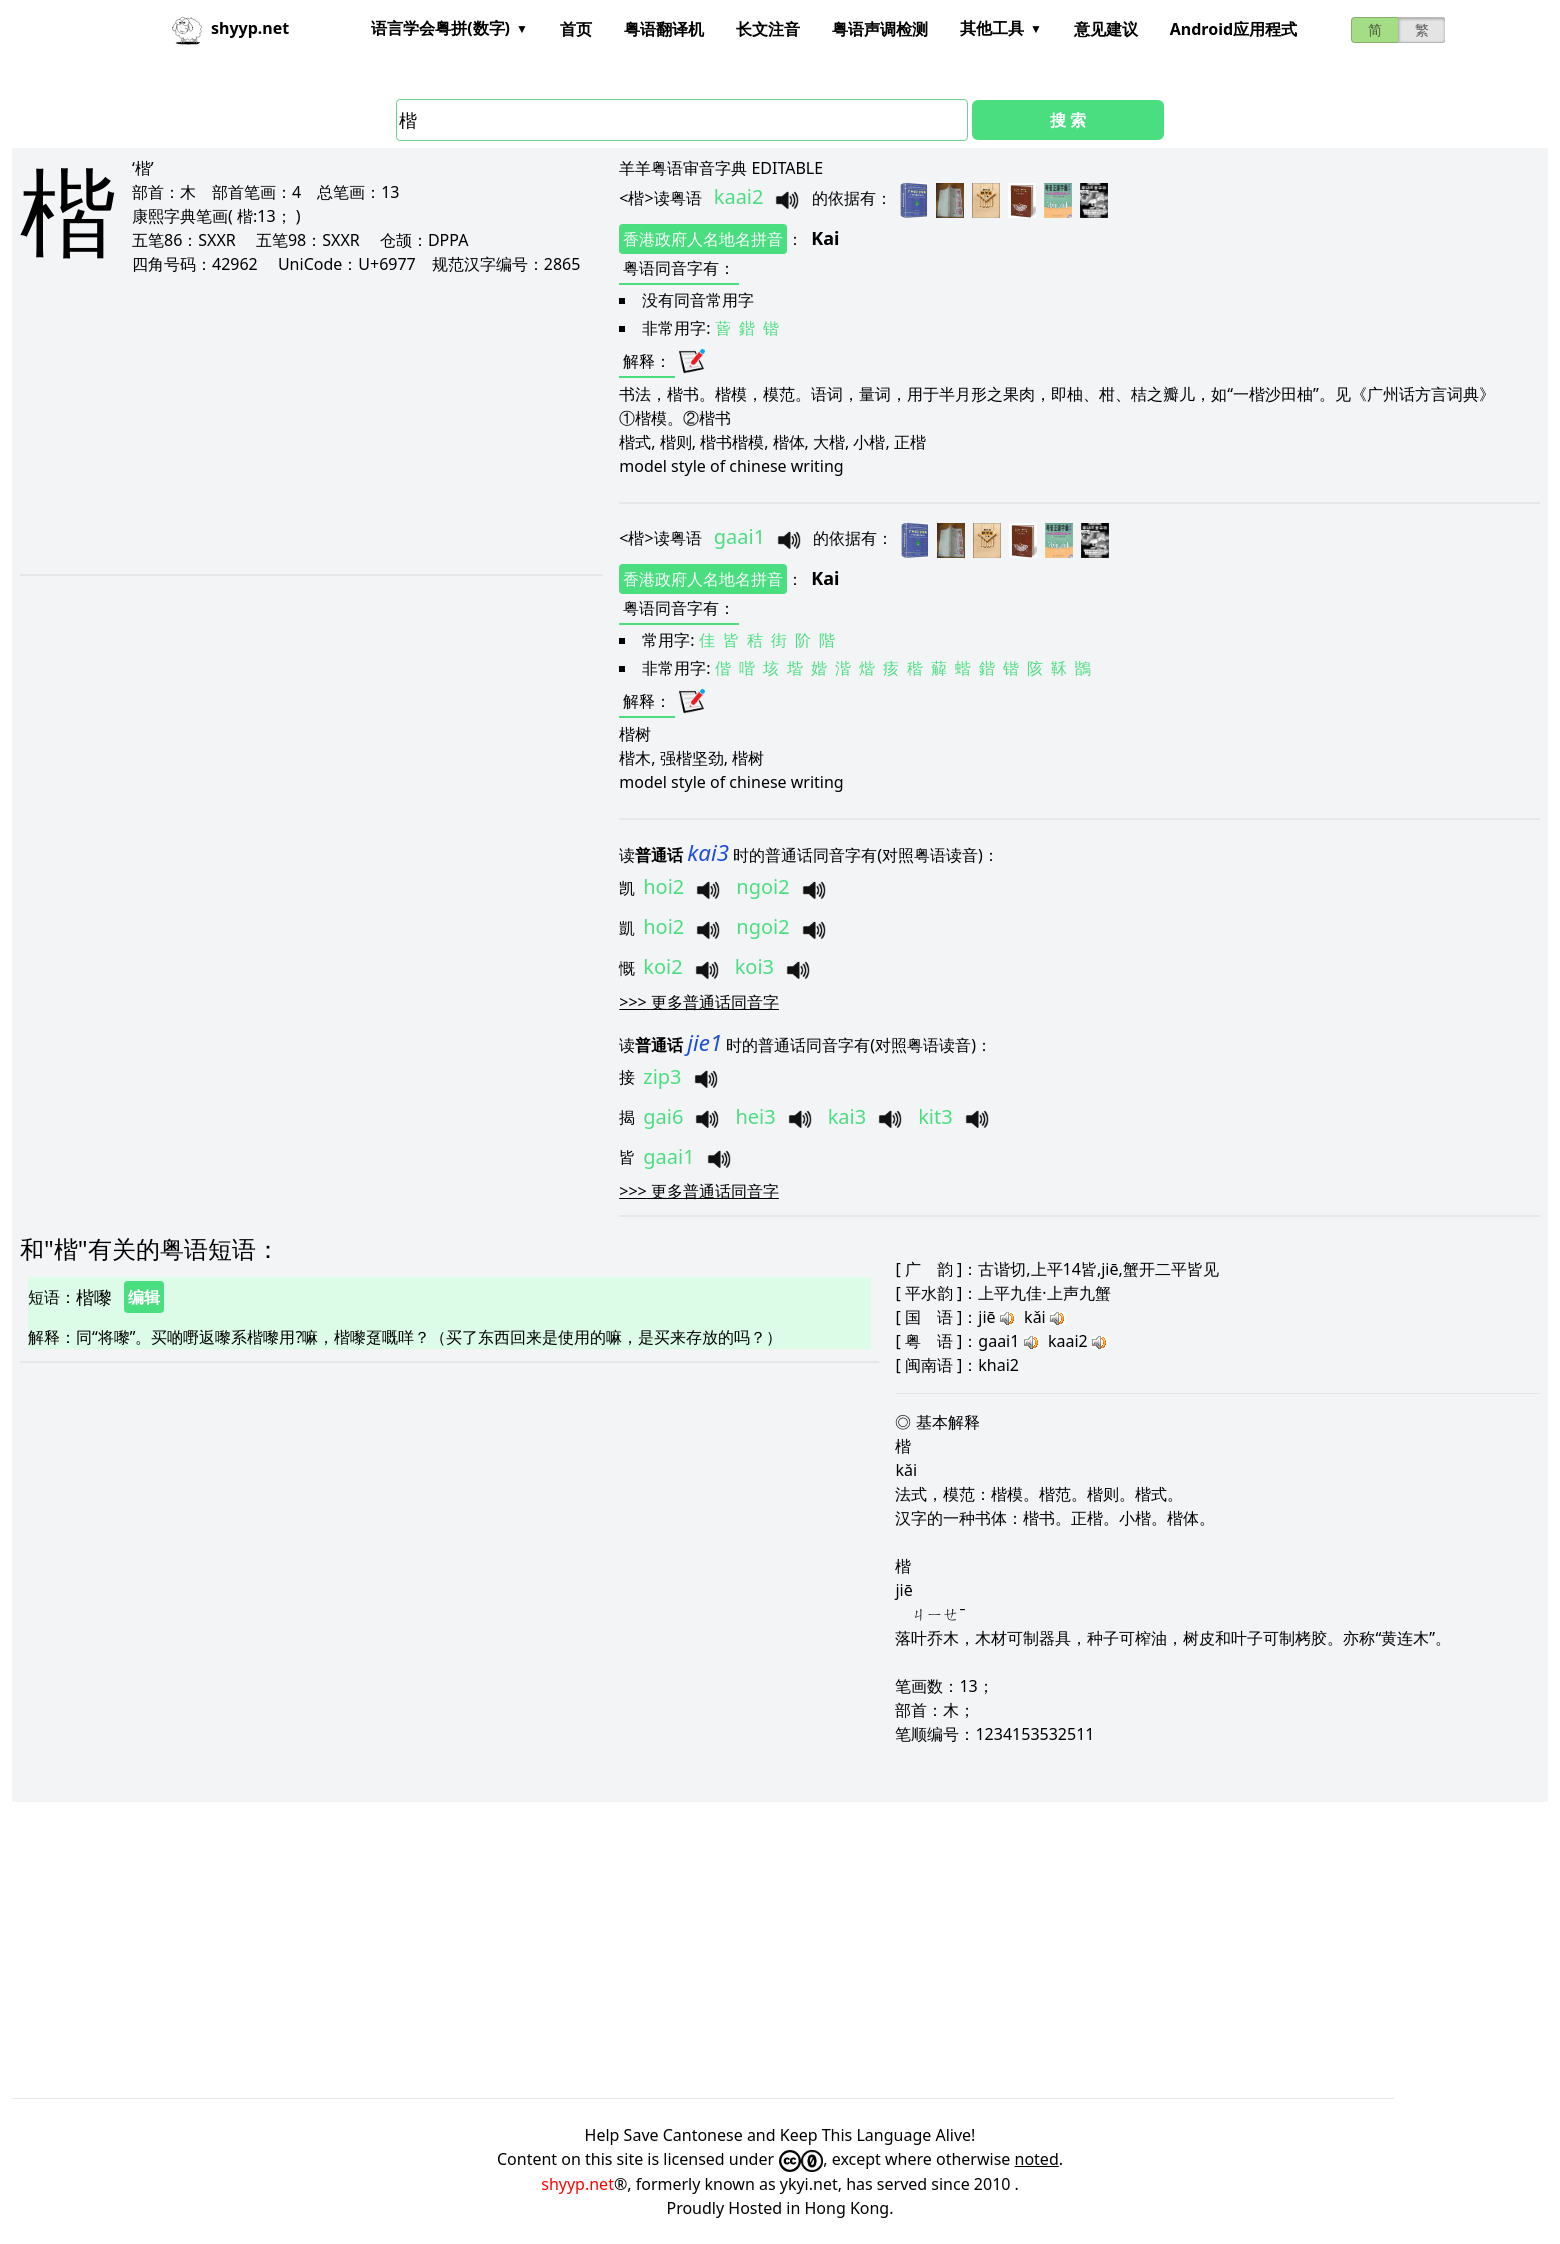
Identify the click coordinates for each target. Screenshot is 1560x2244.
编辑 (144, 1297)
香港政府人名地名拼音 (703, 239)
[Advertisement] (289, 424)
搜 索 (1068, 120)
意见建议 (1106, 29)
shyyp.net (577, 2184)
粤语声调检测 (880, 29)
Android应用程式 (1233, 29)
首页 (576, 29)
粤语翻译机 (664, 29)
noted (1037, 2159)
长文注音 (768, 29)
